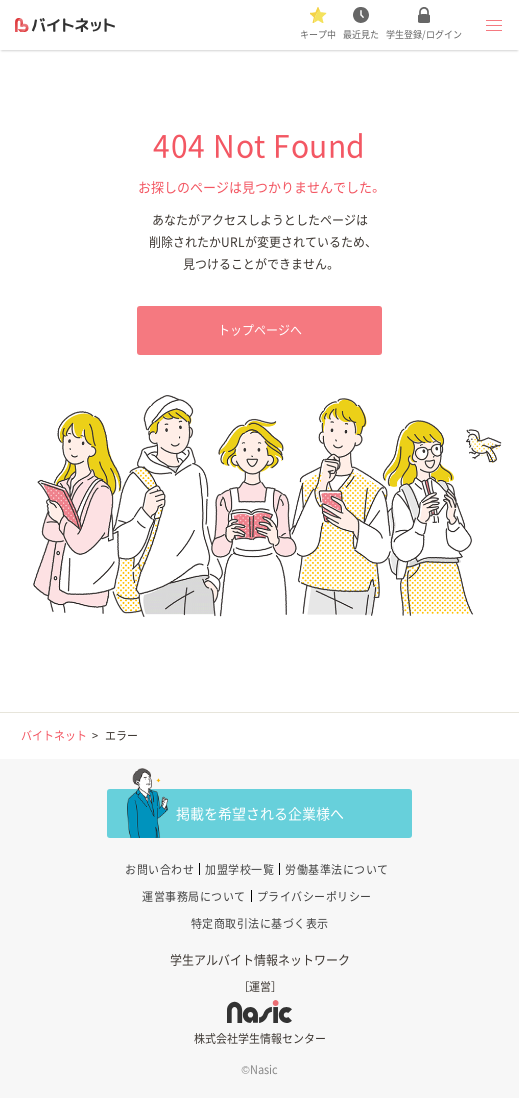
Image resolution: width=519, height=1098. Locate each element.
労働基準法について (337, 869)
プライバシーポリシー (314, 896)
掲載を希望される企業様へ (260, 813)
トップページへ (260, 330)
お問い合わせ (159, 869)
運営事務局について (194, 896)
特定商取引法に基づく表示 (260, 923)
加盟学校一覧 (239, 869)
